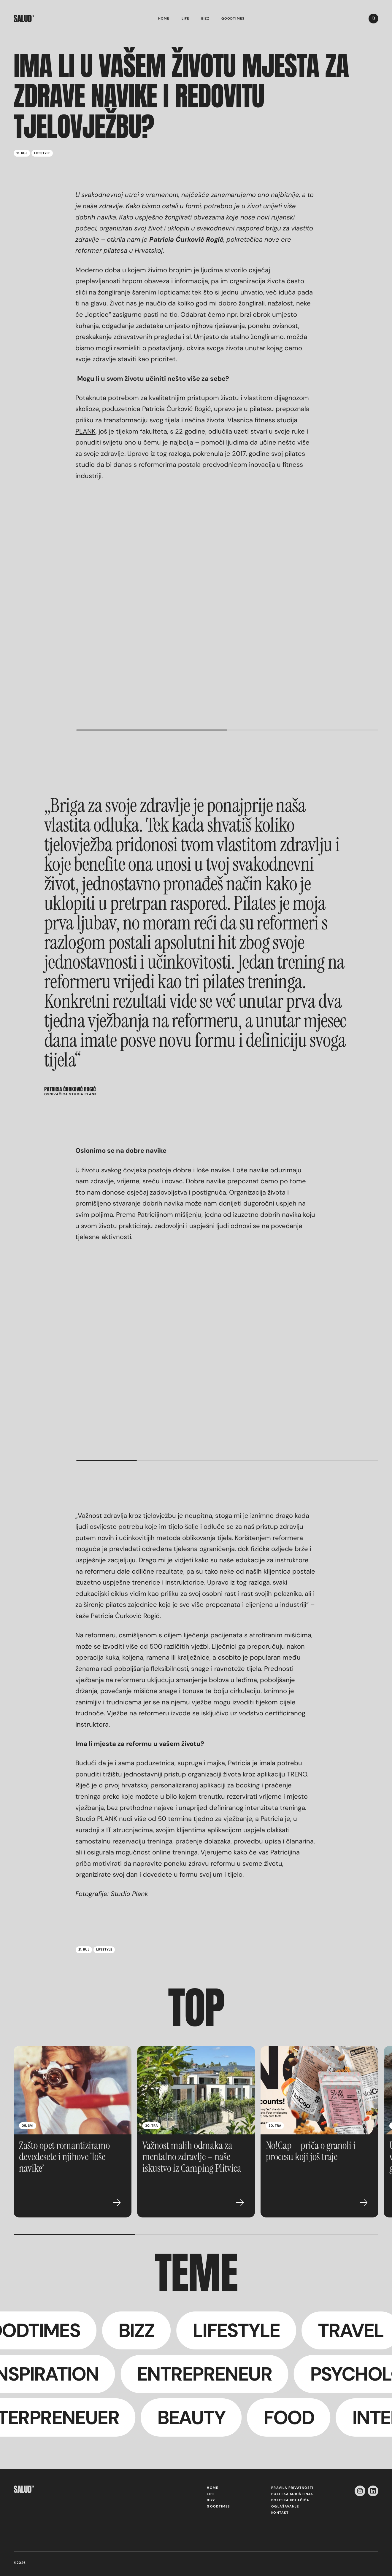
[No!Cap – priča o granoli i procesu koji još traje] (319, 2090)
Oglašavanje (285, 2506)
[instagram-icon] (360, 2491)
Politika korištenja (292, 2494)
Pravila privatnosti (292, 2488)
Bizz (205, 18)
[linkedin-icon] (373, 2491)
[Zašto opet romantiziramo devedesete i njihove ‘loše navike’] (72, 2090)
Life (185, 18)
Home (163, 18)
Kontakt (280, 2513)
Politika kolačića (290, 2500)
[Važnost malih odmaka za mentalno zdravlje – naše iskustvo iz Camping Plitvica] (196, 2090)
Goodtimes (233, 18)
